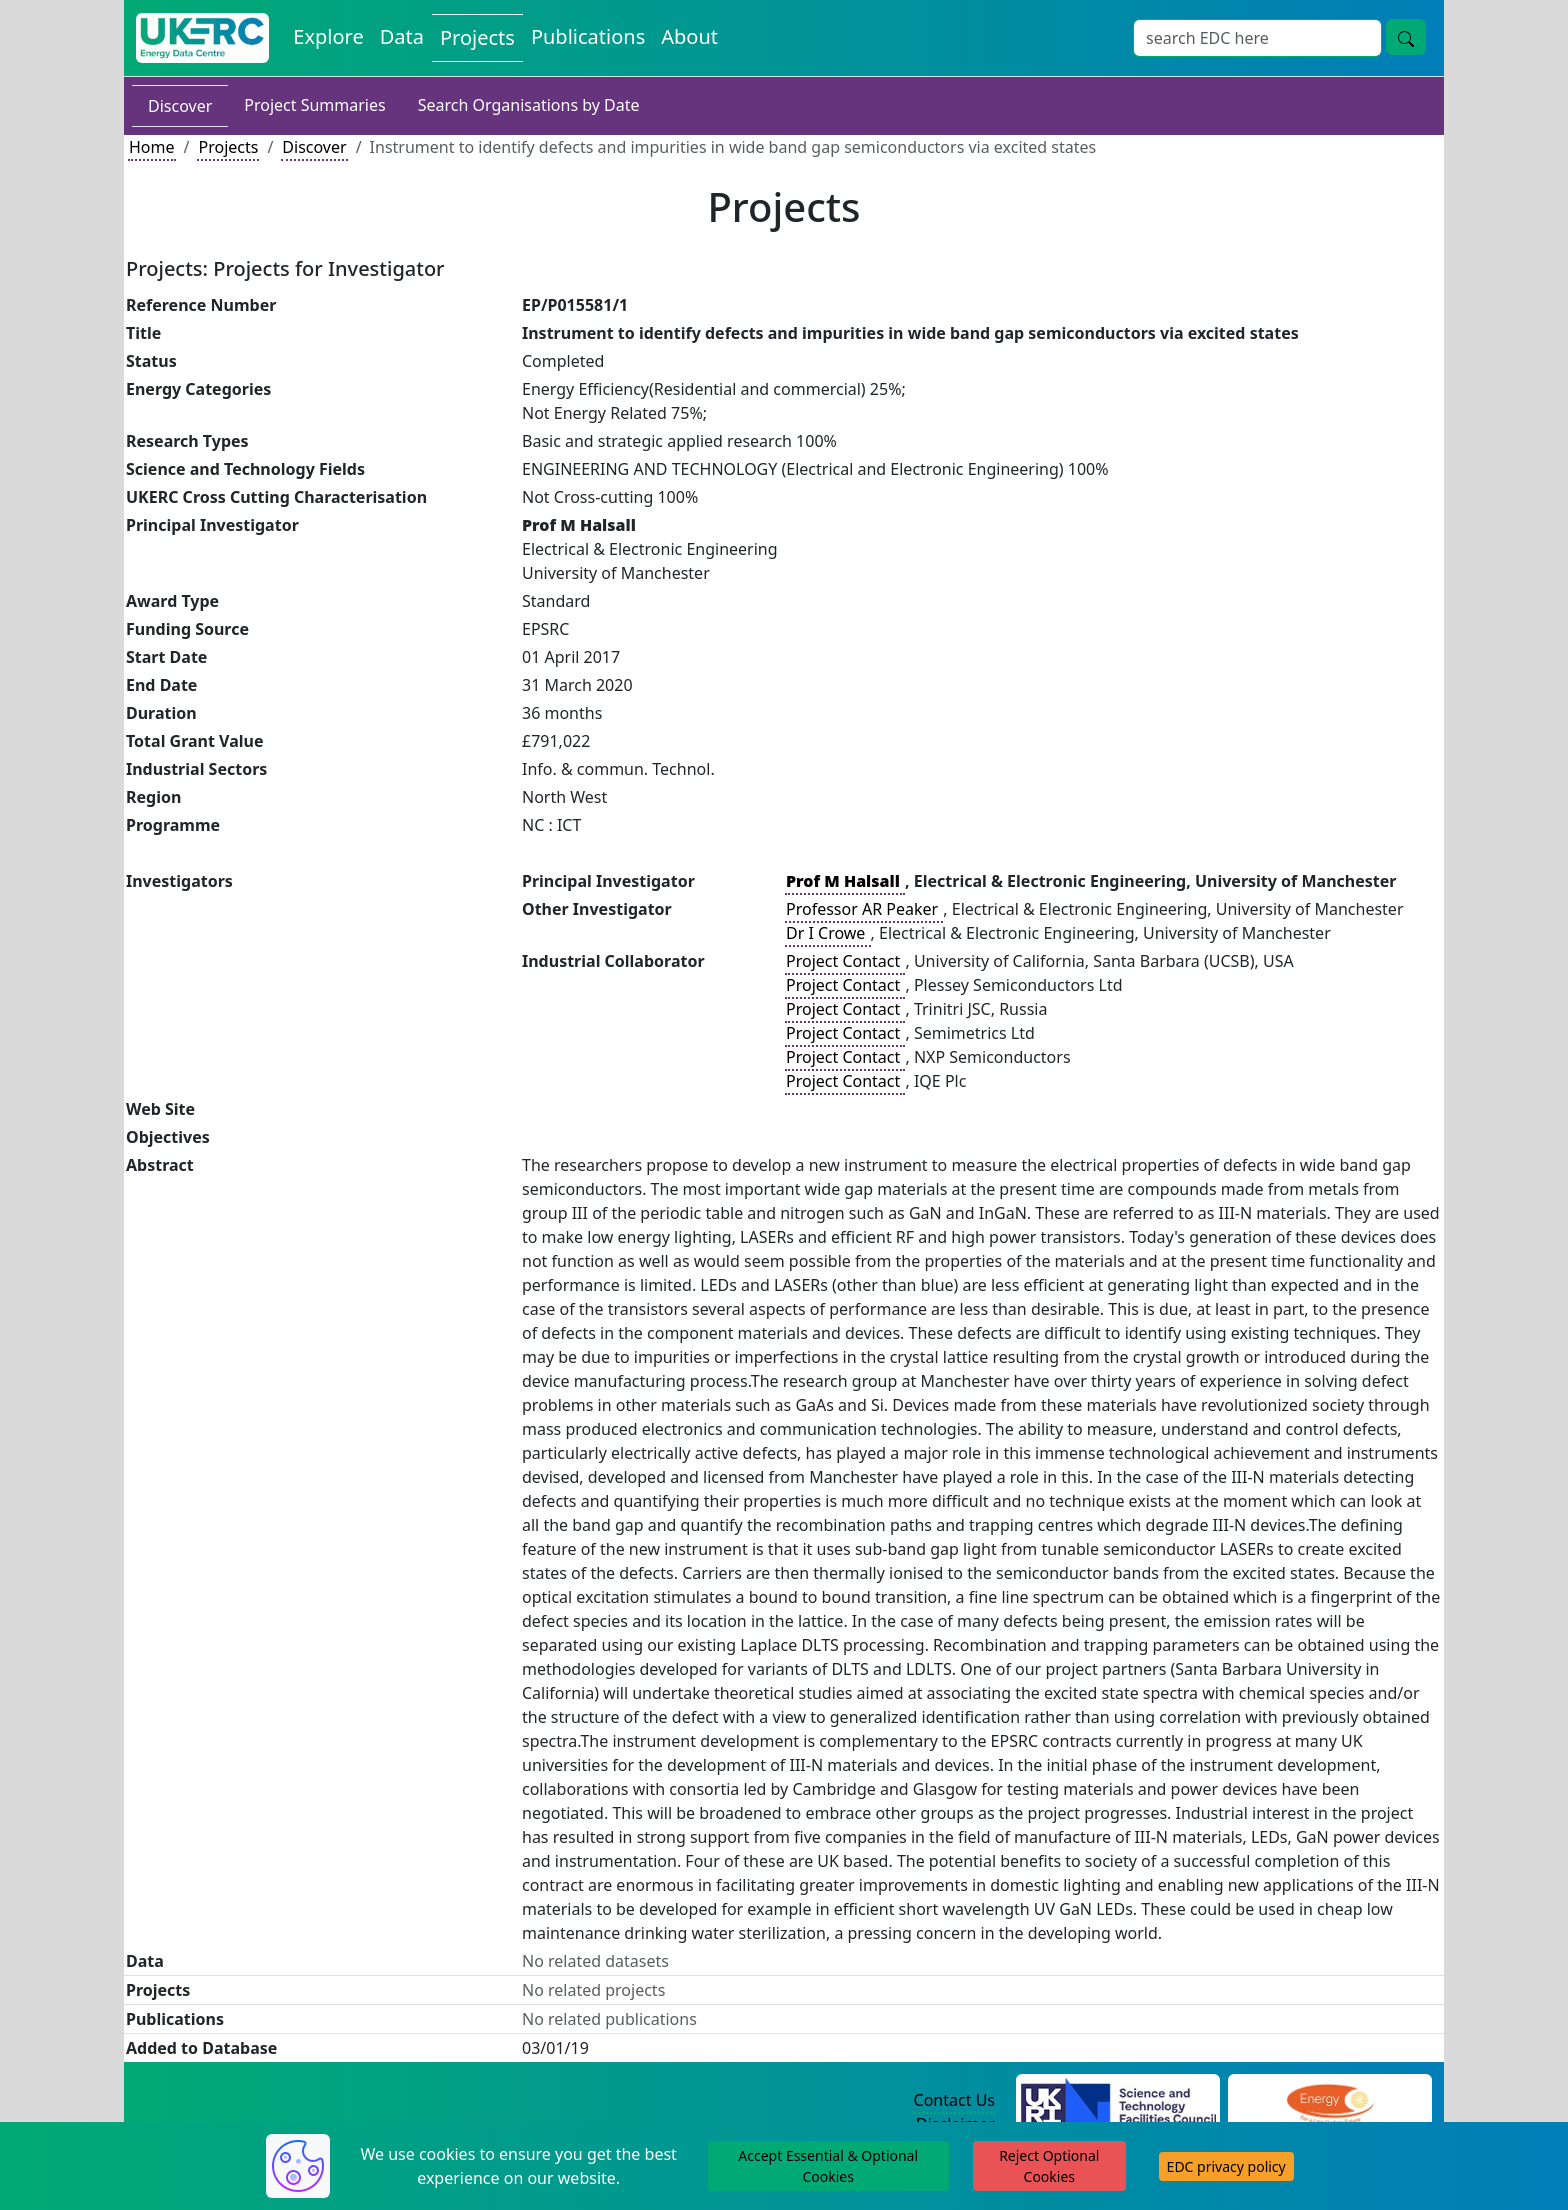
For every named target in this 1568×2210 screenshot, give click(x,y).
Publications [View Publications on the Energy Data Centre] (588, 36)
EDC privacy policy (1226, 2166)
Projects (228, 147)
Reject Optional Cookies (1049, 2166)
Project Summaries (314, 105)
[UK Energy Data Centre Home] (202, 38)
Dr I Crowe (828, 933)
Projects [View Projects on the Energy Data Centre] (477, 37)
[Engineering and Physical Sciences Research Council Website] (1329, 2101)
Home (152, 147)
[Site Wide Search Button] (1406, 37)
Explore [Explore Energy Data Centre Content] (328, 36)
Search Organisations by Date (529, 105)
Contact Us (954, 2100)
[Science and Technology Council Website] (1118, 2101)
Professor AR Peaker (864, 909)
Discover (180, 106)
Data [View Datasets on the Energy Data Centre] (402, 36)
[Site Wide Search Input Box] (1257, 38)
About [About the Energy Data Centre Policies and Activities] (689, 36)
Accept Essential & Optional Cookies (828, 2166)
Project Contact (845, 961)
